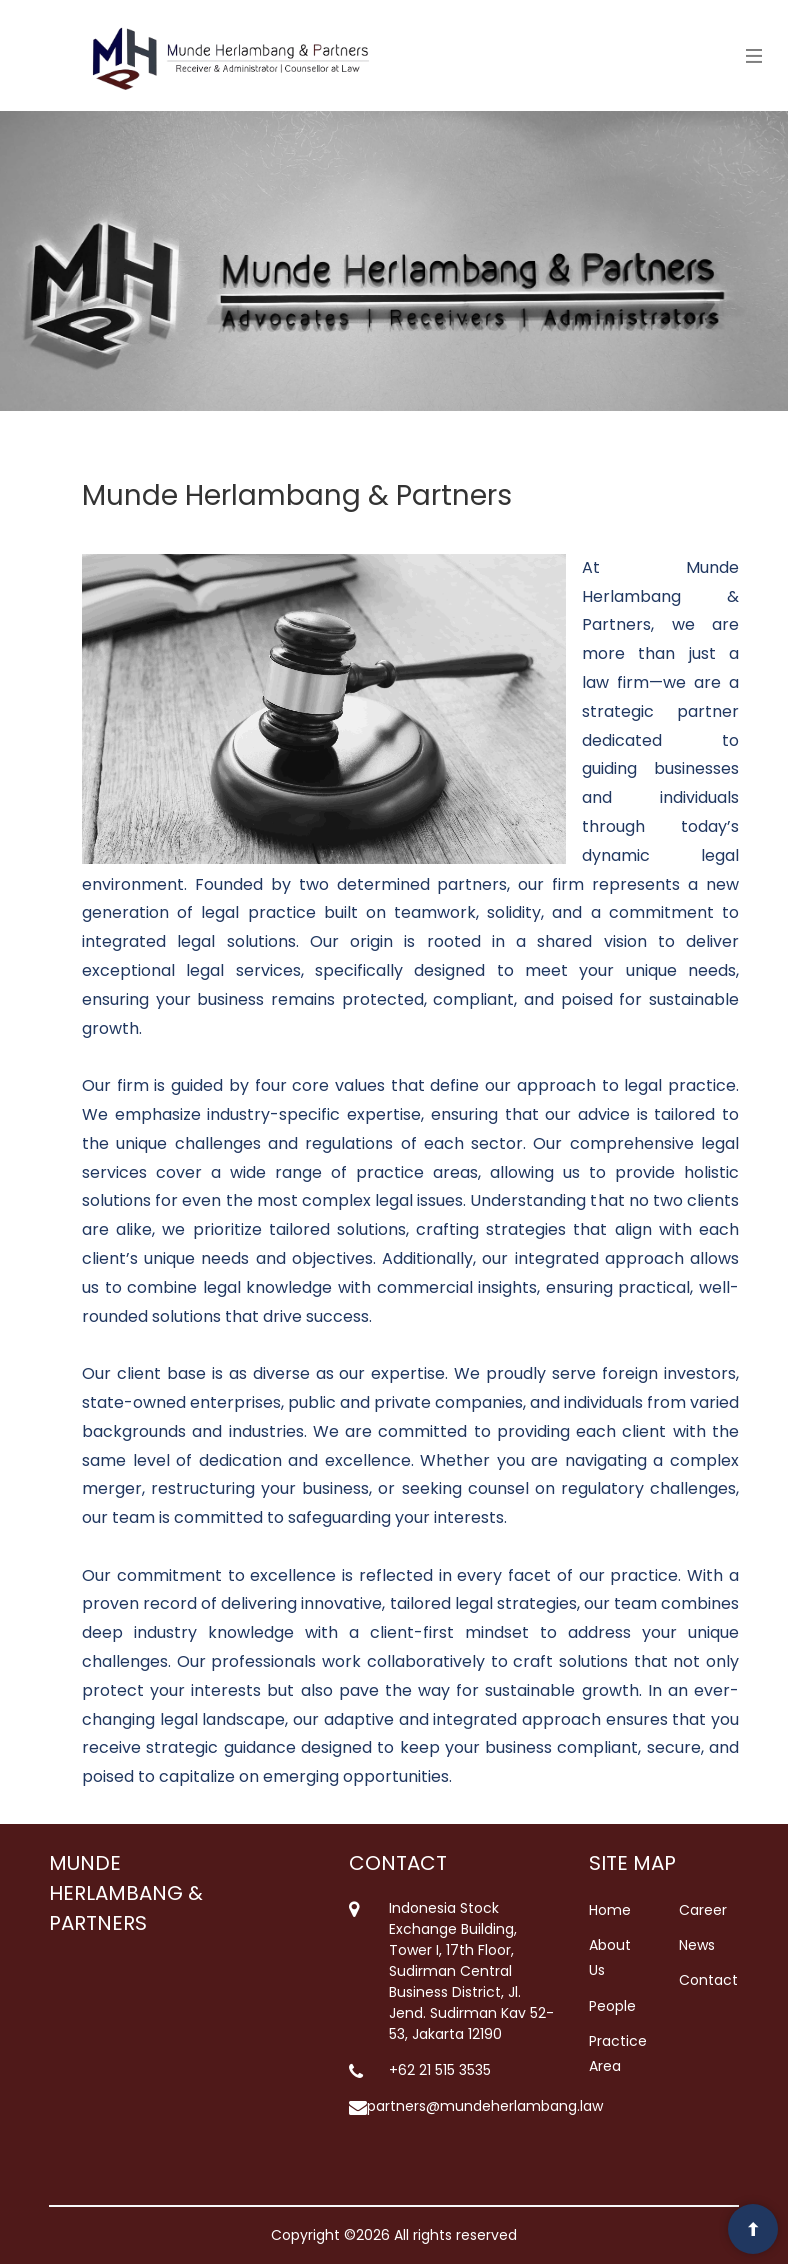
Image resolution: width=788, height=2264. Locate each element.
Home (610, 1910)
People (612, 2006)
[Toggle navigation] (749, 55)
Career (703, 1910)
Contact (708, 1980)
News (697, 1945)
